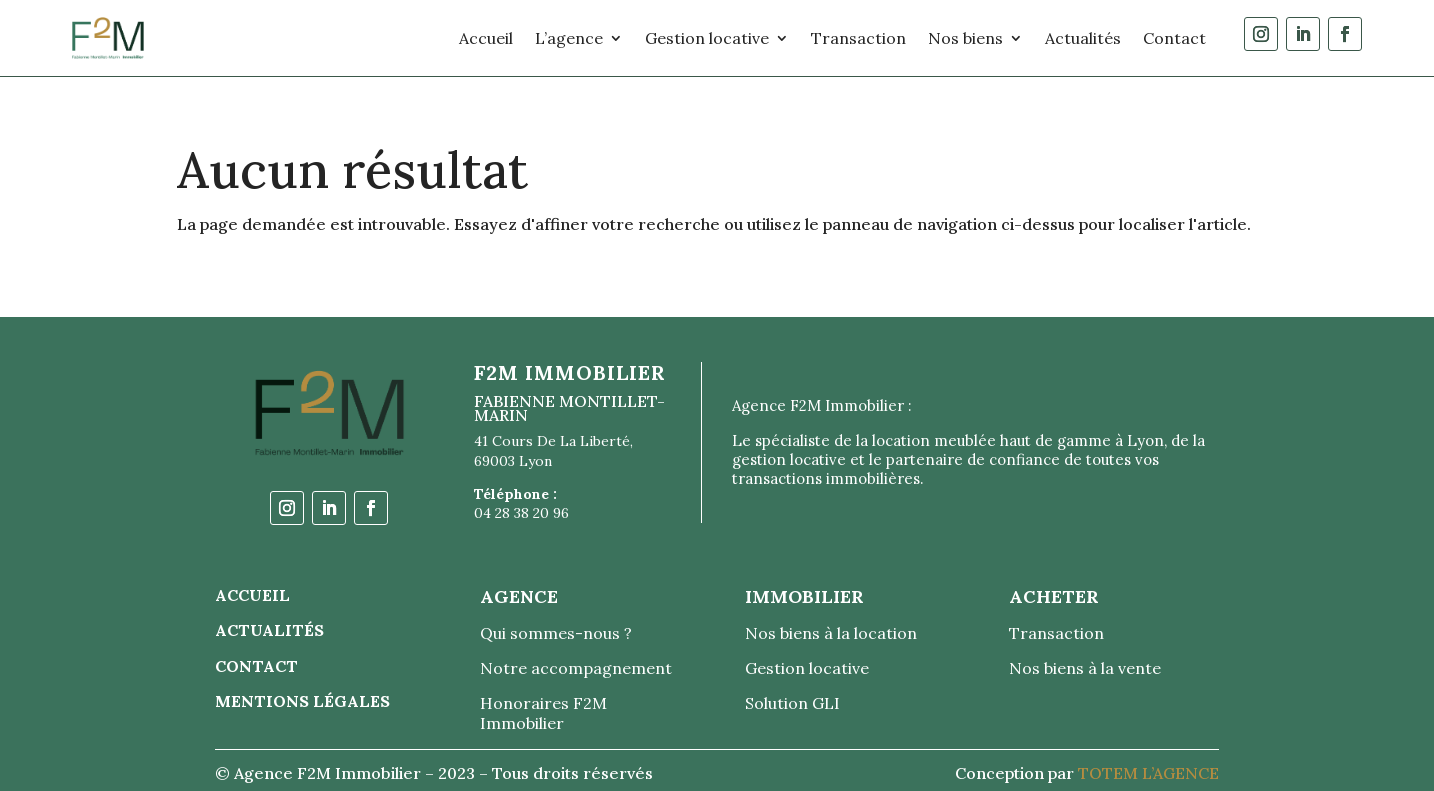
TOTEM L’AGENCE (1148, 773)
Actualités (1083, 38)
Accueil (486, 38)
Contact (1174, 38)
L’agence (569, 38)
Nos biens (965, 38)
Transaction (858, 38)
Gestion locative (707, 38)
